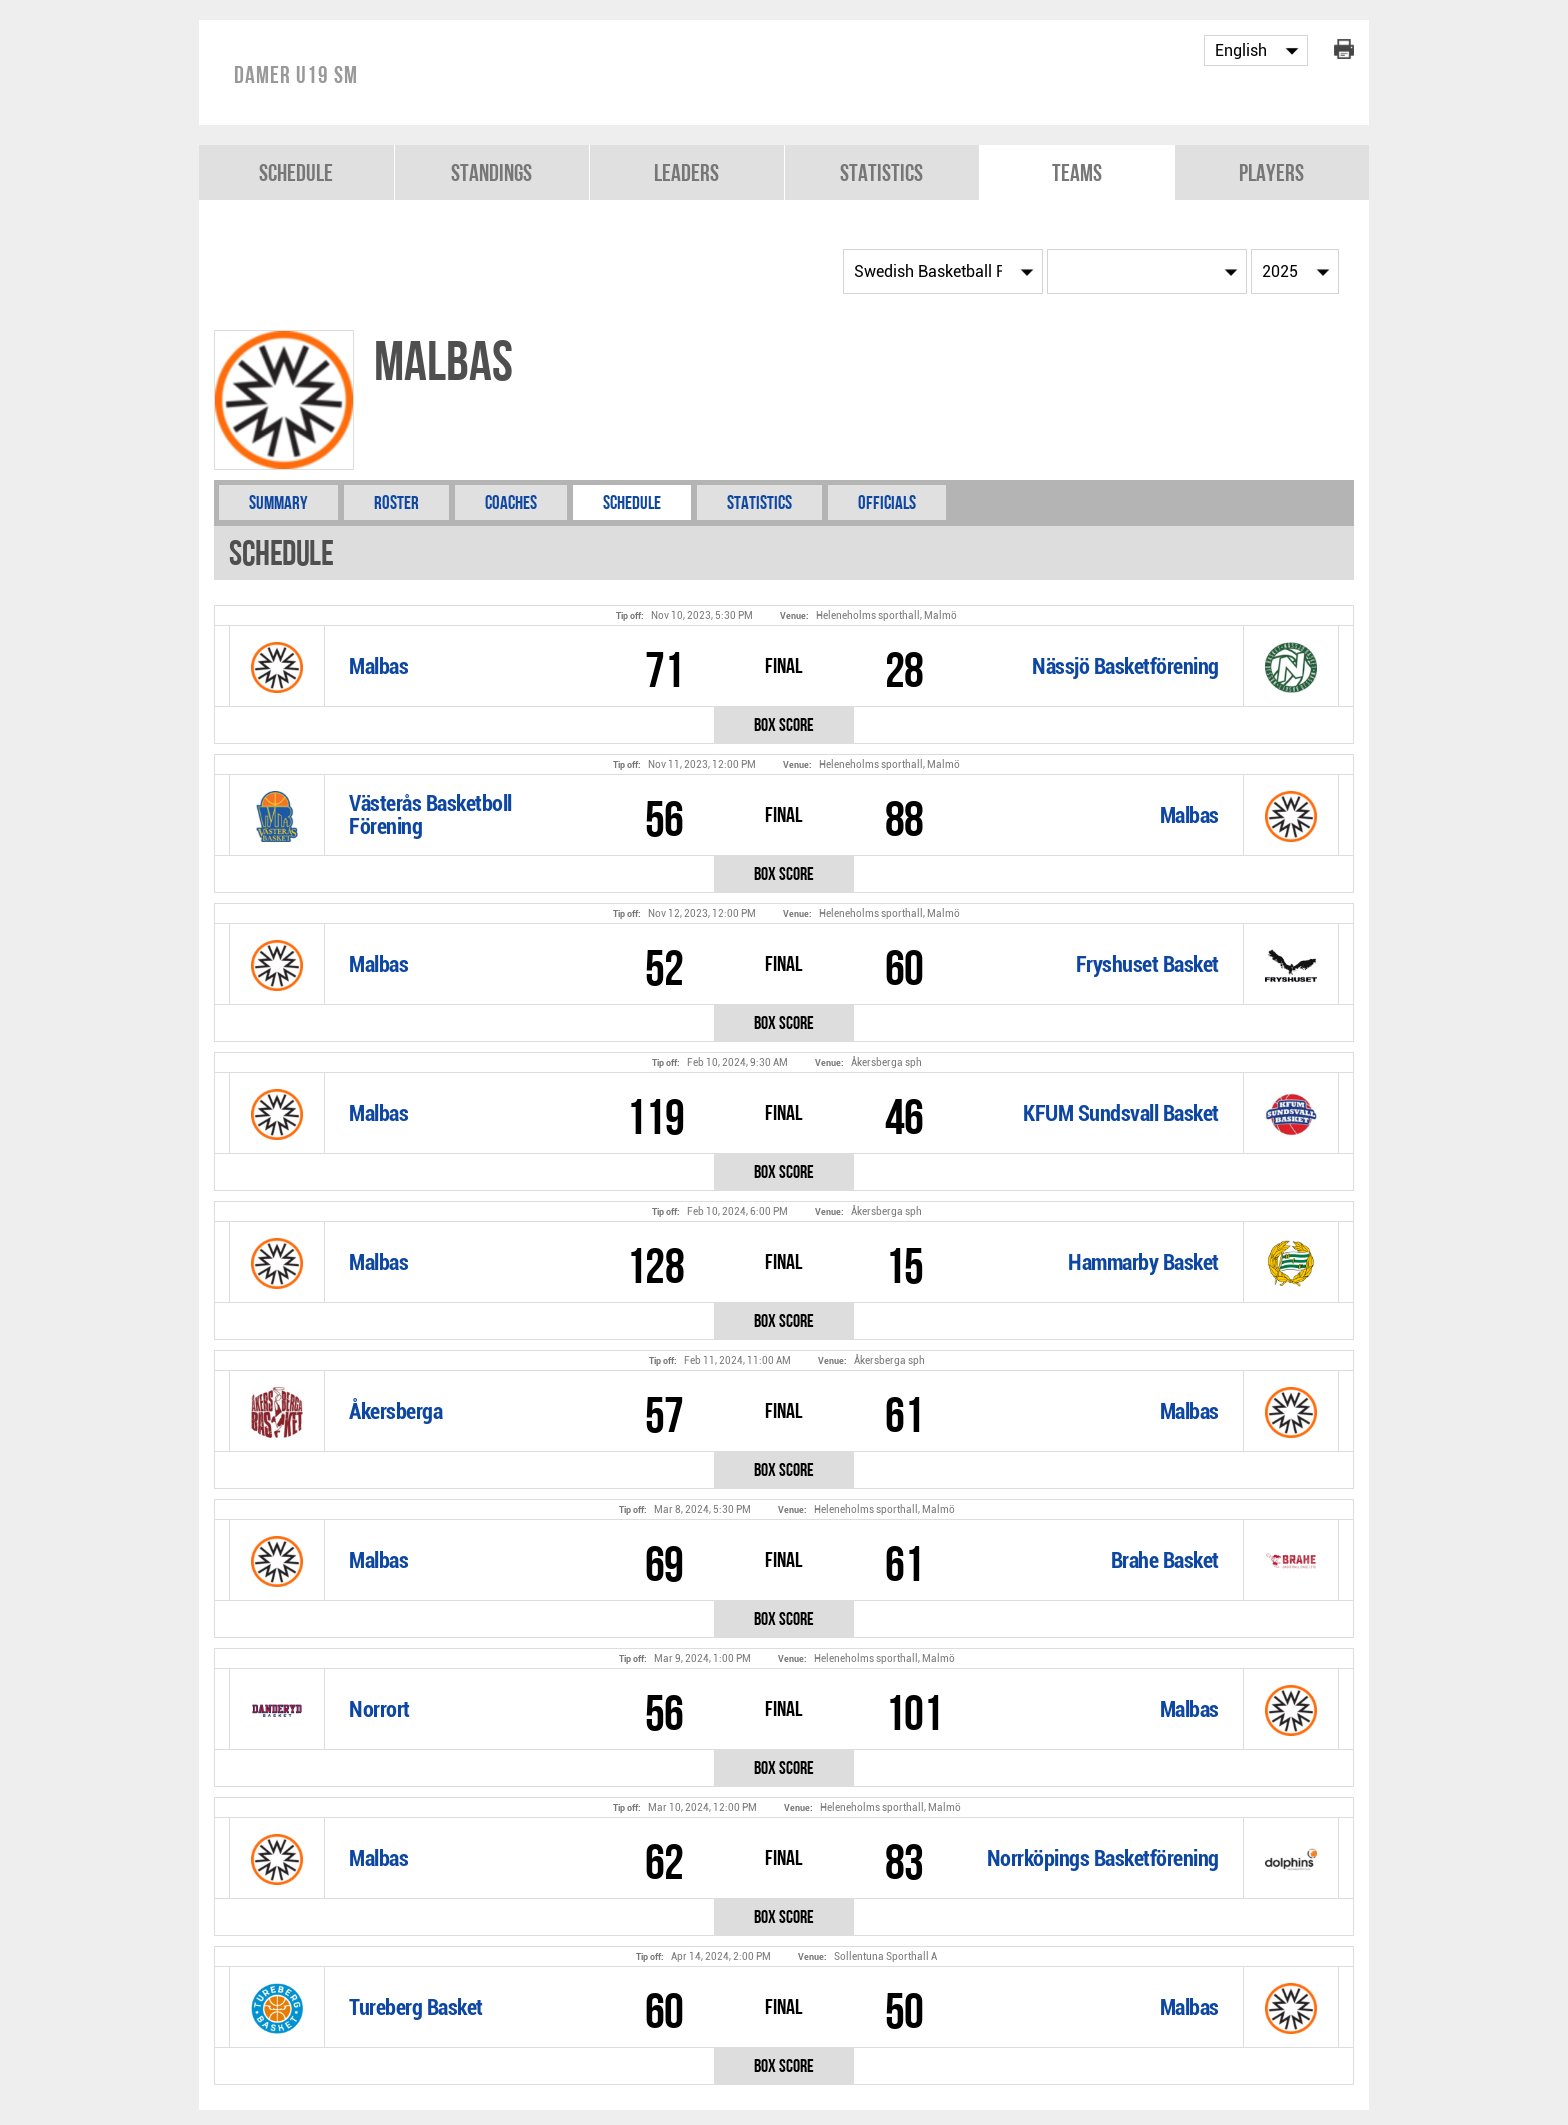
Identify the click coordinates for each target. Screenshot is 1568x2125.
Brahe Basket (1165, 1560)
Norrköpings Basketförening (1103, 1858)
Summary (278, 502)
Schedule (296, 172)
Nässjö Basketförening (1125, 666)
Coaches (511, 502)
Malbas (378, 666)
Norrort (379, 1709)
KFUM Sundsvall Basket (1121, 1113)
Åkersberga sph (886, 1062)
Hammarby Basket (1143, 1262)
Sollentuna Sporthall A (885, 1956)
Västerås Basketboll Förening (430, 815)
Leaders (686, 172)
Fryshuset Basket (1147, 964)
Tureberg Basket (416, 2007)
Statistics (881, 172)
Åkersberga (395, 1411)
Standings (491, 172)
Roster (396, 502)
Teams (1077, 172)
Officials (887, 502)
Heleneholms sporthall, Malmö (886, 615)
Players (1271, 172)
